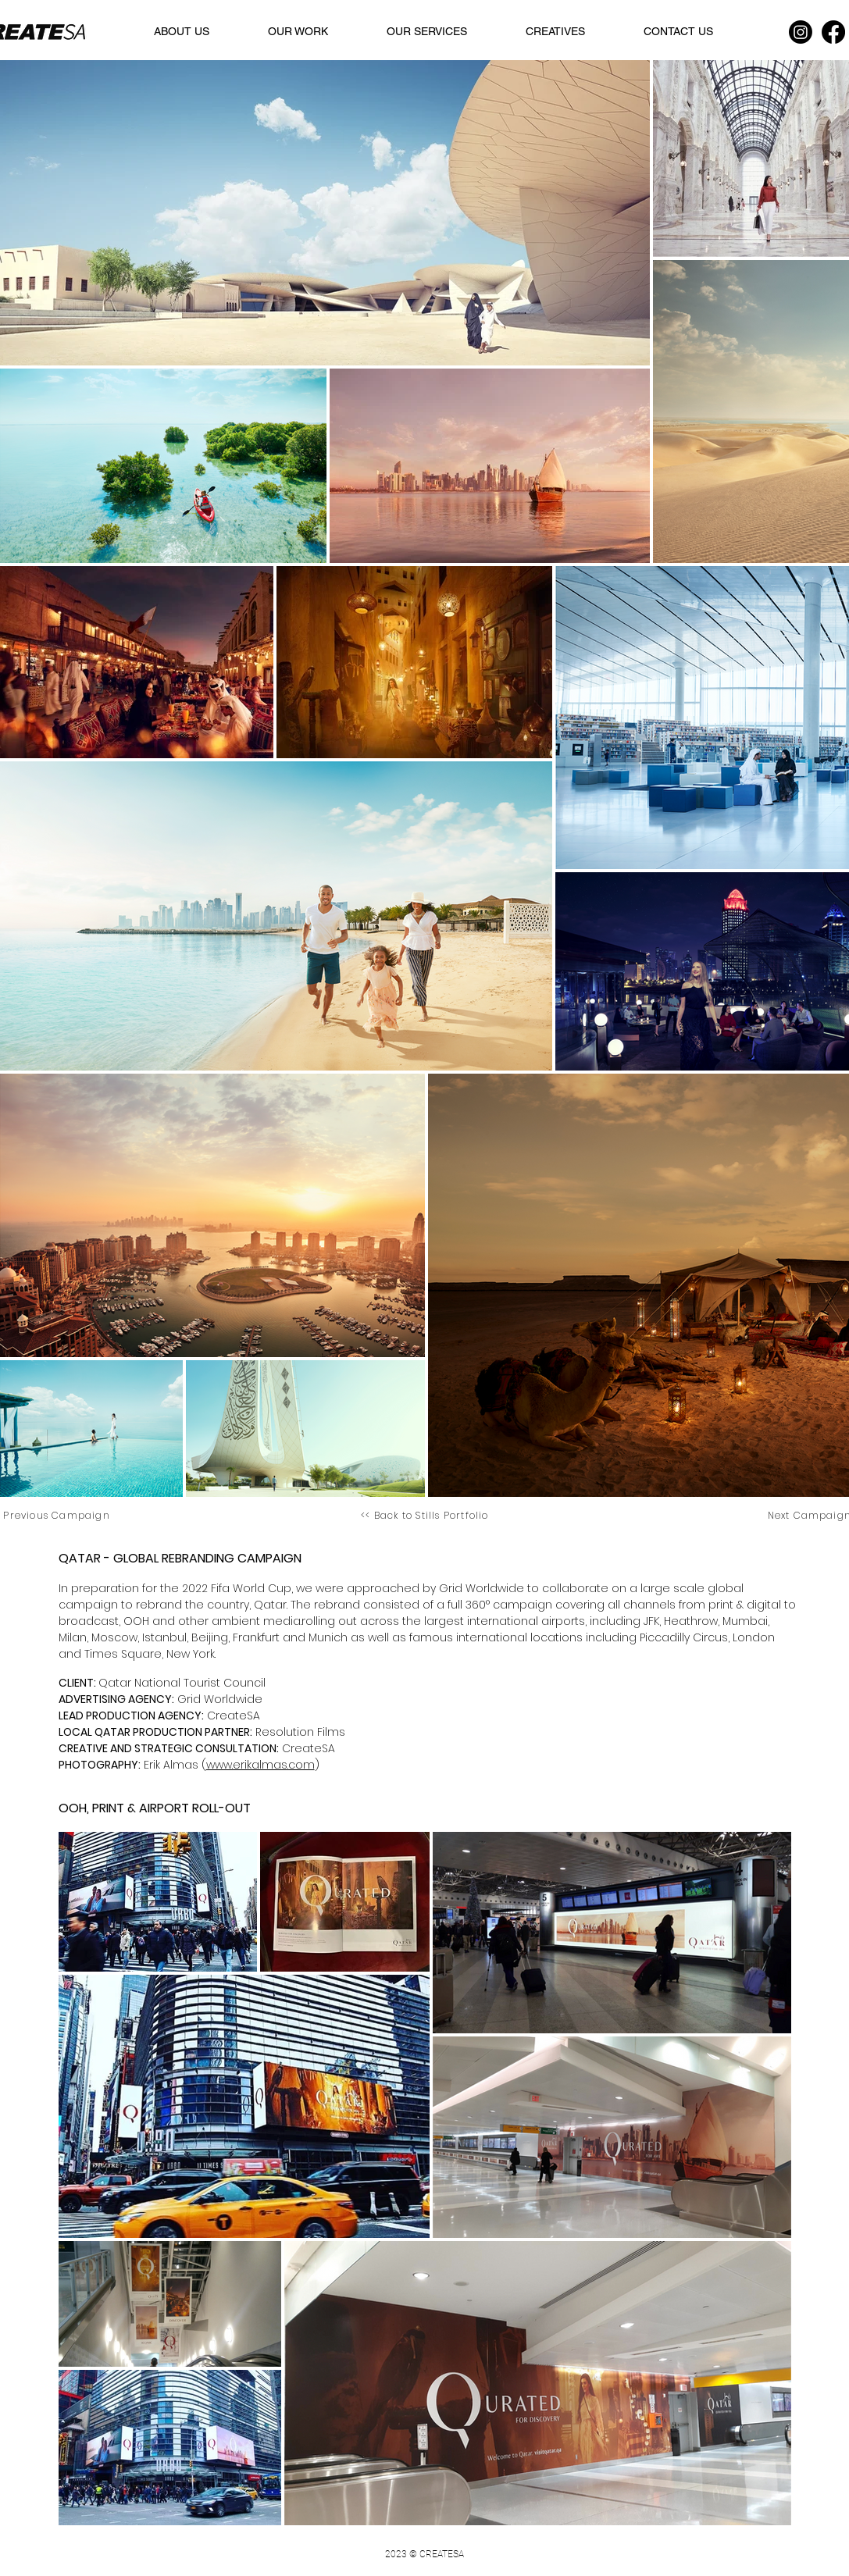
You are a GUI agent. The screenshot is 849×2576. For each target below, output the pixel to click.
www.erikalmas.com (260, 1765)
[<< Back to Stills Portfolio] (426, 1515)
